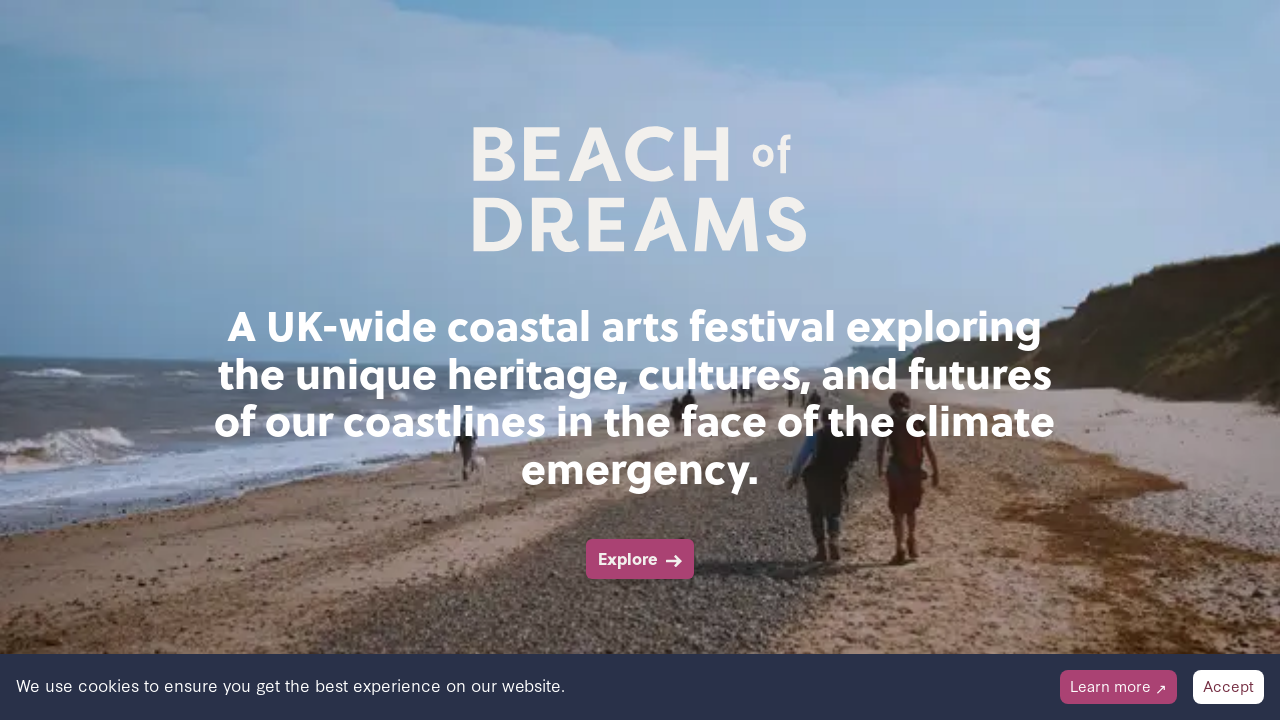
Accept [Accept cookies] (1228, 685)
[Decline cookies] (1118, 687)
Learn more (1118, 685)
